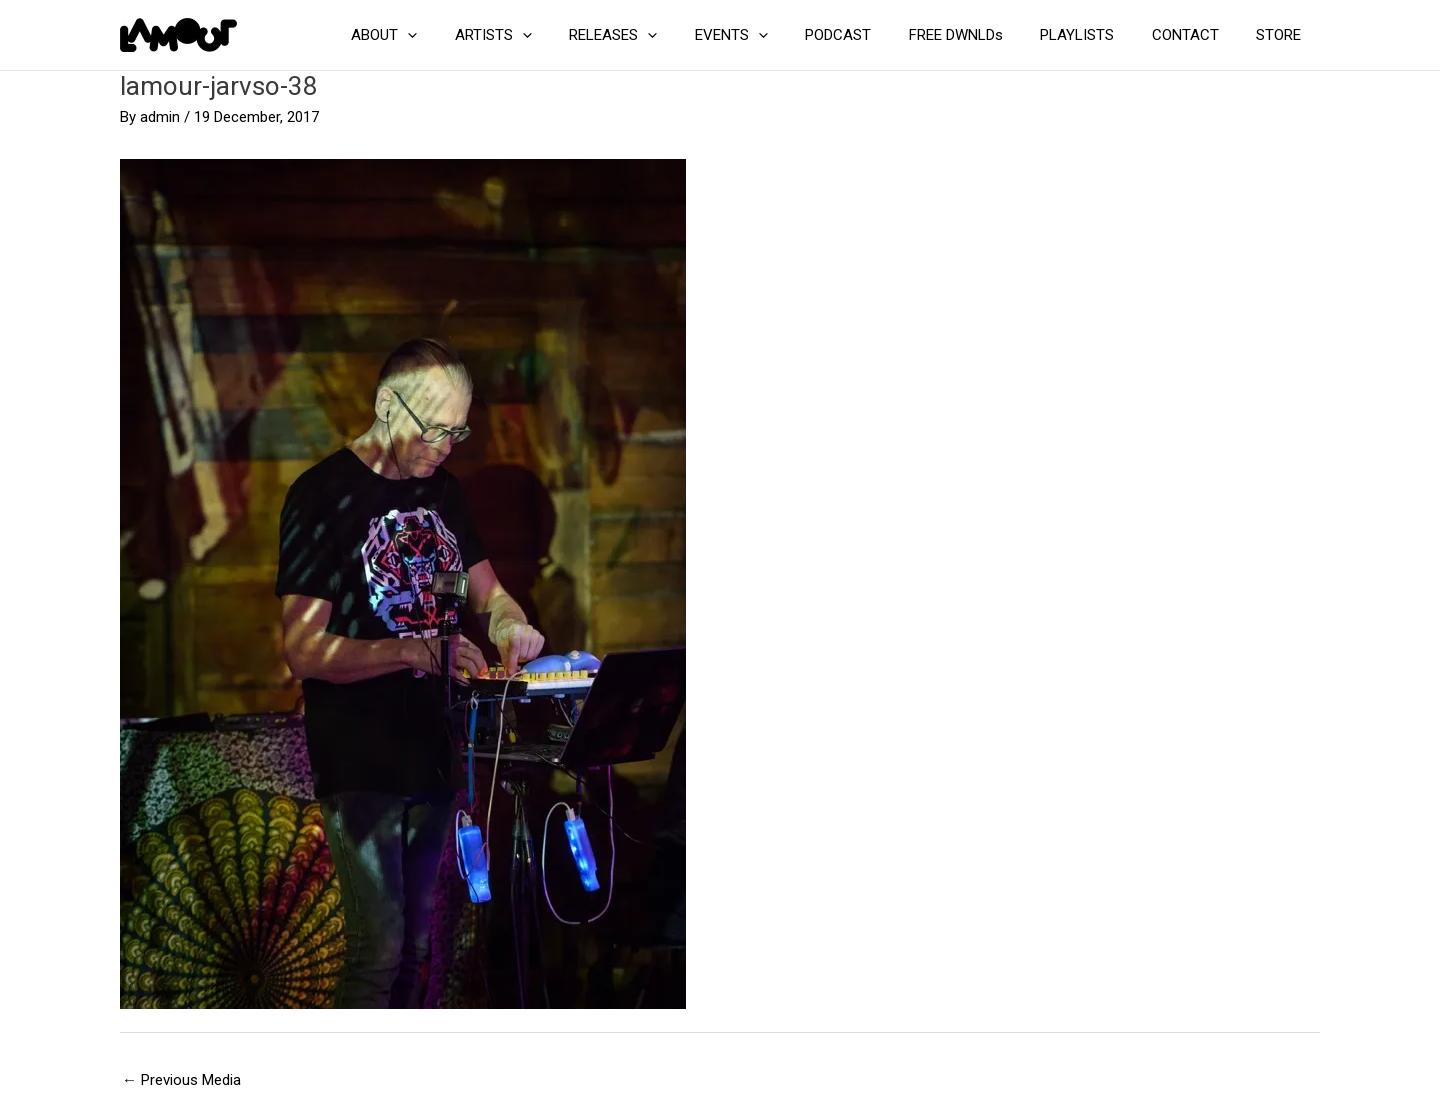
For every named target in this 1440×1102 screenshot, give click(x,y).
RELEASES (662, 35)
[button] (471, 35)
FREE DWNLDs (982, 35)
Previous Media (181, 1080)
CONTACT (1196, 35)
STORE (1282, 35)
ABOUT (448, 35)
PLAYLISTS (1096, 35)
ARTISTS (549, 35)
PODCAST (872, 35)
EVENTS (772, 35)
